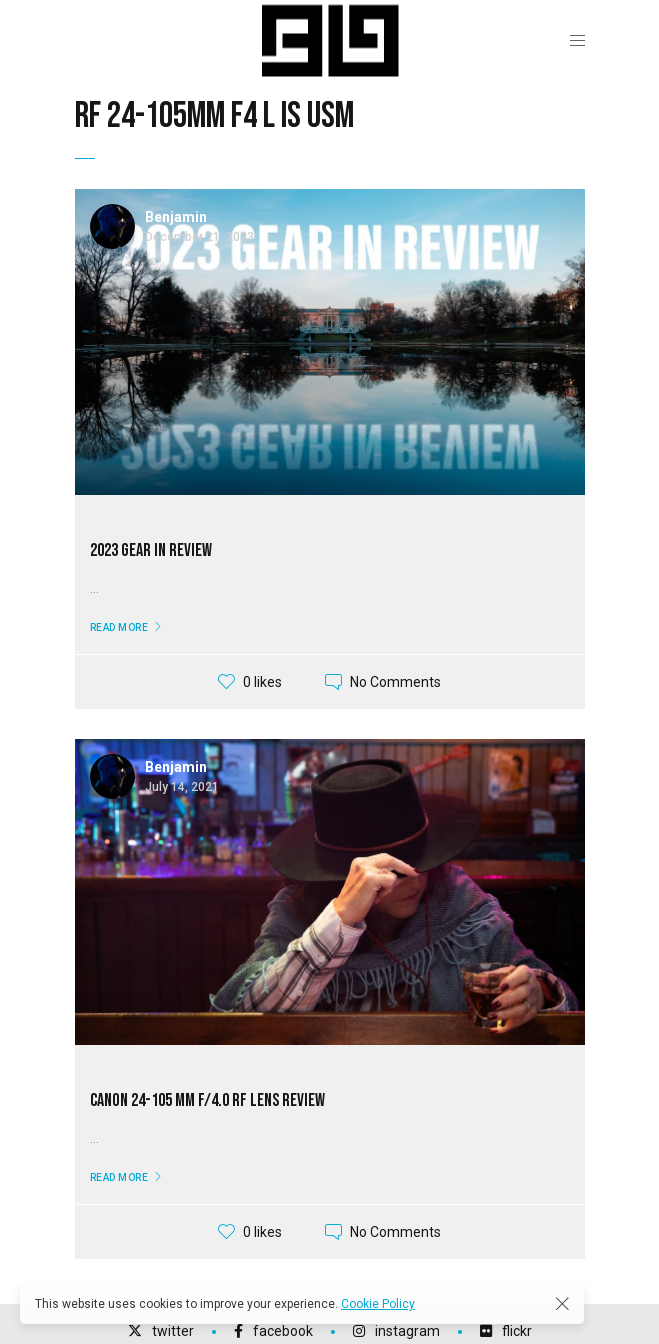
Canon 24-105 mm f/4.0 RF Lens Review (207, 1100)
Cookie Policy (378, 1304)
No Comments (395, 682)
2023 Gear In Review (151, 550)
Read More (119, 627)
